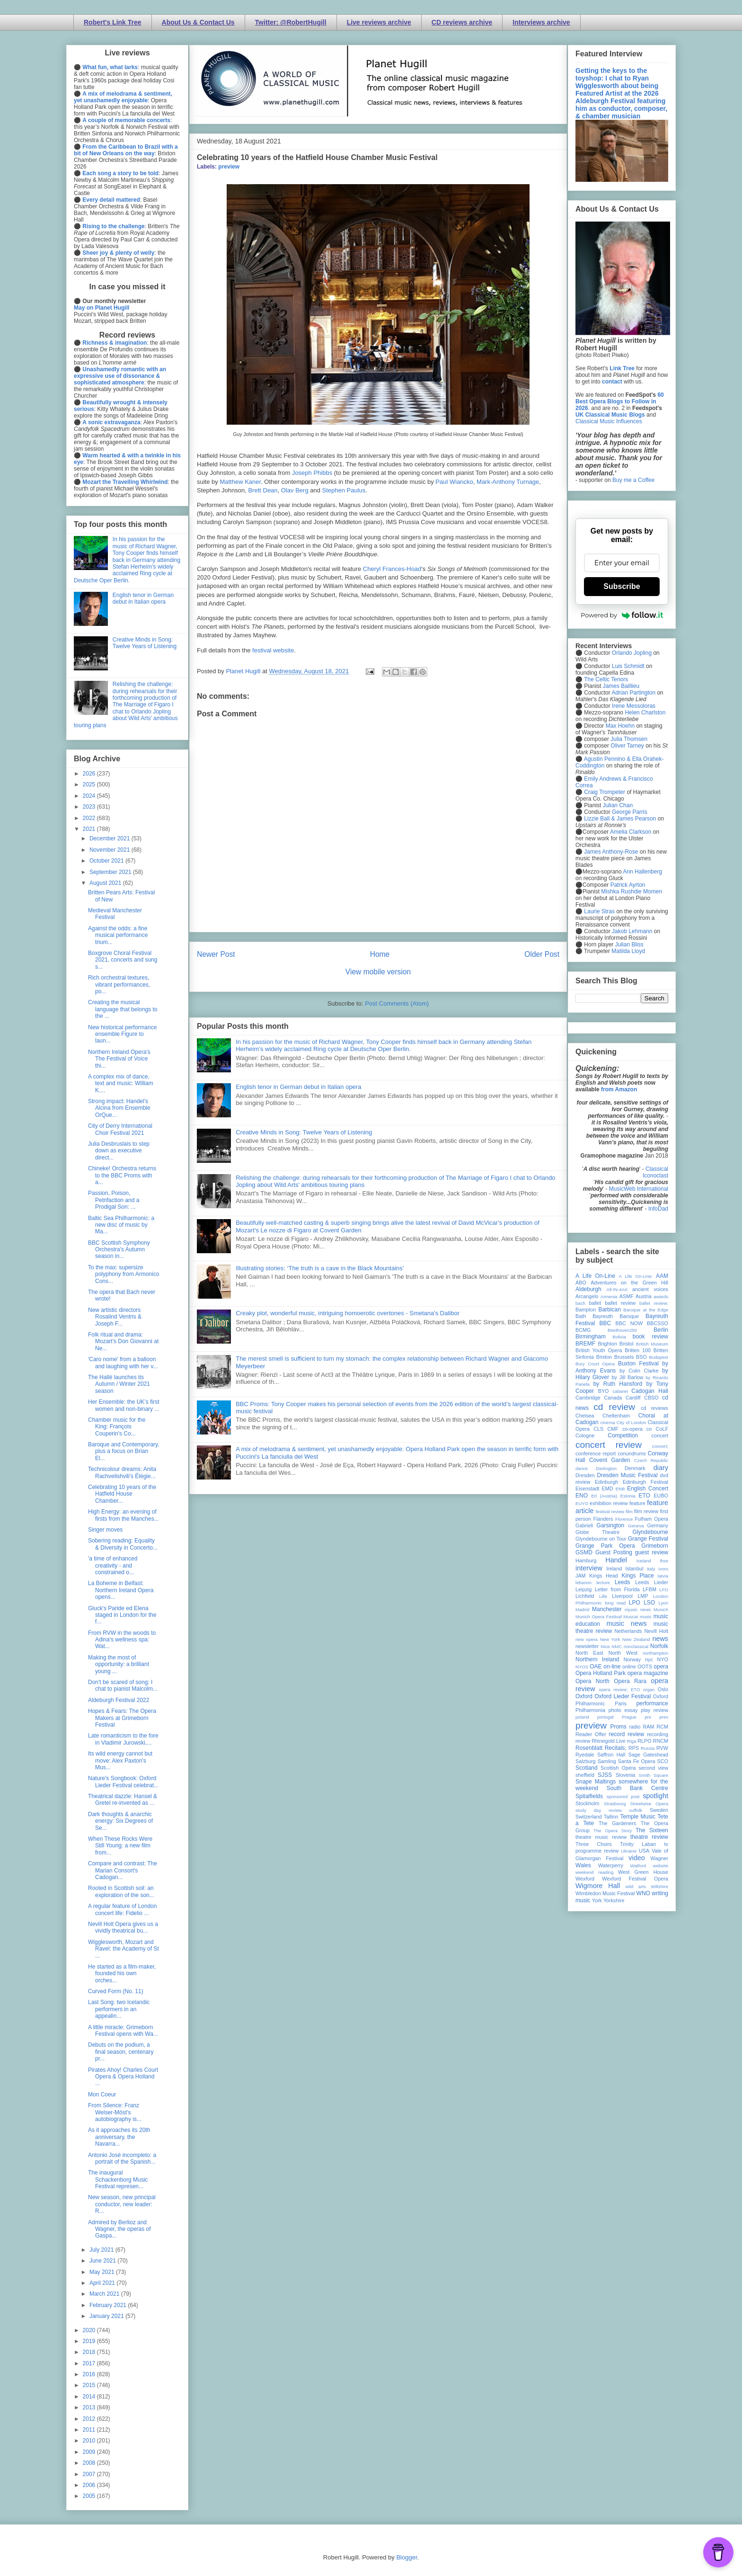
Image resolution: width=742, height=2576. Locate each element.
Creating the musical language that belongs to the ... (122, 1009)
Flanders (603, 1519)
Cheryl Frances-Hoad (392, 568)
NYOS (581, 1666)
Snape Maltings (595, 1781)
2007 (90, 2474)
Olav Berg (295, 490)
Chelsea (584, 1415)
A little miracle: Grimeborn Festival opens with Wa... (123, 2030)
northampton (655, 1653)
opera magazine (647, 1673)
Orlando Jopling (632, 653)
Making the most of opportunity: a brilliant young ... (118, 1664)
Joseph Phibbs (312, 472)
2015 (90, 2385)
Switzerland (588, 1816)
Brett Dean (262, 490)
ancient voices (650, 1289)
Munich (661, 1609)
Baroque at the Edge (645, 1309)
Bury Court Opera (595, 1363)
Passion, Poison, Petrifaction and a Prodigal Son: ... (113, 1200)
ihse (664, 1560)
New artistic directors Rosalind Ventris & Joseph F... (114, 1317)
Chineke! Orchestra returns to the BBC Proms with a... (122, 1175)
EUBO (661, 1495)
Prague (629, 1717)
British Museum (652, 1343)
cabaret (620, 1391)
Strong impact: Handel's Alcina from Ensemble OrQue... (119, 1108)
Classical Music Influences (608, 421)
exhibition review (608, 1503)
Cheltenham (616, 1415)
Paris (621, 1703)
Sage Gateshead (648, 1754)
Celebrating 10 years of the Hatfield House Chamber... (122, 1494)
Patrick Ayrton (627, 885)
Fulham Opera (652, 1519)
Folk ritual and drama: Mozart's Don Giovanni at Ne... (123, 1341)
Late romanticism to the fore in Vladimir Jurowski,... (123, 1739)
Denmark (635, 1468)
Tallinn (611, 1816)
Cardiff (633, 1397)
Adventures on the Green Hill (629, 1282)
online (629, 1666)
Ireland (614, 1568)
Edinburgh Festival (645, 1482)
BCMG (583, 1330)
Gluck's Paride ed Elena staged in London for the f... (122, 1615)
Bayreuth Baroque (615, 1316)
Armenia (609, 1296)
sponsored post (623, 1796)
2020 (90, 2330)
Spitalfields (589, 1796)
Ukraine (628, 1851)
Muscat (630, 1616)
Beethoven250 (622, 1330)
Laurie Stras (599, 911)
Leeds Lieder (651, 1582)
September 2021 (111, 872)
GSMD (583, 1552)
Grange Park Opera (605, 1545)
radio (634, 1726)
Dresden (585, 1475)
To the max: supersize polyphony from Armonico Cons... (123, 1274)
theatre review (649, 1837)
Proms (618, 1726)
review (582, 1741)
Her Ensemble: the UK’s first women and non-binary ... (123, 1405)
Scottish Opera (618, 1768)
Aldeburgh (588, 1289)
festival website (273, 650)
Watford (638, 1865)
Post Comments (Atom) (397, 1003)
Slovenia (625, 1775)
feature (637, 1503)
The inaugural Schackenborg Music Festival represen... (118, 2179)
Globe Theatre (597, 1532)
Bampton (585, 1309)
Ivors (663, 1568)
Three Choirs (593, 1844)
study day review (598, 1810)
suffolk (636, 1810)
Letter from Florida (617, 1589)
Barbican (609, 1309)
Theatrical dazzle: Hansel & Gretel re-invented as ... (122, 1799)
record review (626, 1734)
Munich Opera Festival (598, 1616)
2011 (90, 2429)
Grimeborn (654, 1545)
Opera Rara (630, 1681)
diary (661, 1467)
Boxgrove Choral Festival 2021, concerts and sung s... (122, 960)
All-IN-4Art (617, 1289)
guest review (651, 1552)
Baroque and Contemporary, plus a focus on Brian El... (123, 1451)
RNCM (660, 1741)
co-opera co (637, 1429)
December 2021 (110, 838)
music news (626, 1623)
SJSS (605, 1775)
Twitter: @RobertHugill (291, 22)
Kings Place (638, 1575)
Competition (623, 1435)
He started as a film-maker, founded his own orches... (122, 1973)
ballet (595, 1303)
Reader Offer (590, 1734)
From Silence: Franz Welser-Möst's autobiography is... (114, 2112)
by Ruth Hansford (618, 1384)
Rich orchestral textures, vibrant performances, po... (119, 984)
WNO (643, 1893)
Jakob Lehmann (632, 931)
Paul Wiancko (454, 481)
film (629, 1511)
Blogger (406, 2557)
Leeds (622, 1582)
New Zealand (636, 1639)
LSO (649, 1602)
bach (580, 1303)
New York (610, 1639)
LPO (634, 1602)
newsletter (587, 1646)
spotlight (655, 1796)
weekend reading (594, 1872)
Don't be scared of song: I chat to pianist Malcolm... (123, 1685)
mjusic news (638, 1609)
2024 (90, 796)
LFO (663, 1589)
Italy (651, 1568)
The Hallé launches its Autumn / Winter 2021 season (119, 1384)
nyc (649, 1659)
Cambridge (588, 1397)
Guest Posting (613, 1552)
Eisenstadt (587, 1488)
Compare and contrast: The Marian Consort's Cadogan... (122, 1870)
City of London (631, 1422)
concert (660, 1435)
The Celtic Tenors (606, 679)
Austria (644, 1296)
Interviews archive (541, 22)
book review (650, 1336)
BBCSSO (657, 1323)
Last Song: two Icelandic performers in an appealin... (119, 2009)
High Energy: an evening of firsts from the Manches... (123, 1515)
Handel (616, 1560)
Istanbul (634, 1568)
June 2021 (103, 2260)
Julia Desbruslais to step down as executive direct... (119, 1151)
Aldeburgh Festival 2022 (118, 1700)
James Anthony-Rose (611, 851)
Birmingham (590, 1336)
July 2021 (102, 2249)
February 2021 (108, 2305)
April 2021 (102, 2283)
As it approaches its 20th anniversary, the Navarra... (119, 2137)
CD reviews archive (462, 22)
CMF (613, 1429)
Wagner (659, 1858)
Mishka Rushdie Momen (631, 891)
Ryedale (584, 1754)
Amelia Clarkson (630, 832)
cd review (614, 1407)
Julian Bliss (629, 944)
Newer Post (216, 954)
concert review (608, 1445)
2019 (90, 2341)
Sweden (659, 1810)
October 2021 (107, 860)
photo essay (623, 1710)
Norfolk (659, 1646)
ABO (580, 1282)
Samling (607, 1761)
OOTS (644, 1666)
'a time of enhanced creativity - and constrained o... (112, 1565)
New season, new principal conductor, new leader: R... (122, 2204)
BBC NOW (629, 1323)
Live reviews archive (379, 22)
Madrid (582, 1609)
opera (661, 1666)
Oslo (663, 1689)
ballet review (620, 1303)
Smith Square (653, 1775)
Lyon (663, 1602)
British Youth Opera (598, 1350)
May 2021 (102, 2272)
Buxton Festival (638, 1363)
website (660, 1865)
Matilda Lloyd (628, 951)
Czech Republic (651, 1460)
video (636, 1858)
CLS (598, 1429)
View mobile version (378, 972)
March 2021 (105, 2294)
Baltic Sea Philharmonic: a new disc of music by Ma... (121, 1225)
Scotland (586, 1768)
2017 (90, 2363)
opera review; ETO (619, 1689)
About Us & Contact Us (198, 22)
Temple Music (637, 1816)
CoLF (662, 1429)
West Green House (643, 1872)
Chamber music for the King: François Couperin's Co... (116, 1427)
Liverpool (622, 1596)
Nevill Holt (656, 1631)
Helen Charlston (645, 712)
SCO (662, 1761)
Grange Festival (648, 1538)
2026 (90, 773)
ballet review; (653, 1303)
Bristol (626, 1343)
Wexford (584, 1878)
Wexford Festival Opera (635, 1878)
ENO (581, 1495)
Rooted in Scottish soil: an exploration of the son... (121, 1891)
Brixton (604, 1357)
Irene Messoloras (633, 706)
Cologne (584, 1435)
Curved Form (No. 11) (115, 1991)
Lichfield (584, 1596)
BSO (641, 1357)
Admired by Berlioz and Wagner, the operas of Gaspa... (119, 2229)
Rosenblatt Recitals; (601, 1748)
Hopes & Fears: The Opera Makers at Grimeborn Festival (122, 1718)
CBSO (651, 1397)
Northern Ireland (597, 1659)
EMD (607, 1488)
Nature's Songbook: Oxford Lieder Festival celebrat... (123, 1781)
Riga (631, 1741)
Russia (647, 1748)
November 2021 (110, 850)
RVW (662, 1748)
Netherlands (628, 1631)
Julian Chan (618, 805)
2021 (90, 829)
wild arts (636, 1886)
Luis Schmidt (628, 666)
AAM (662, 1276)
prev (663, 1717)
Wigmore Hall (597, 1886)
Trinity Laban (638, 1844)
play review (654, 1710)
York (597, 1900)
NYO (662, 1659)
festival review (610, 1511)
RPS (633, 1748)
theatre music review (601, 1837)
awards (661, 1296)
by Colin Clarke (638, 1370)
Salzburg (585, 1761)
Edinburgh (606, 1482)
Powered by (622, 615)
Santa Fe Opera (636, 1761)
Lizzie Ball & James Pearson (620, 818)
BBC (605, 1323)
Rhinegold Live (608, 1741)
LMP (642, 1596)
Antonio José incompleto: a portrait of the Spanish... (122, 2158)
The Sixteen (652, 1830)
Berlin (661, 1330)
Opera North (592, 1681)
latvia (663, 1575)
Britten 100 (638, 1350)
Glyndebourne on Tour (600, 1539)
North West (623, 1653)
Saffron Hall (611, 1754)
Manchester (607, 1609)
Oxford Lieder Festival (622, 1696)
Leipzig (583, 1589)
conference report (595, 1453)
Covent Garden (609, 1460)
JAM (580, 1575)
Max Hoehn (620, 725)
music (646, 1616)
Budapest (658, 1357)
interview (588, 1568)
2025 (90, 784)
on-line (611, 1666)
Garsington (611, 1525)
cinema (608, 1422)
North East (589, 1653)
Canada (613, 1397)
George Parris (629, 812)
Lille (603, 1596)
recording (657, 1734)
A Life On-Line (595, 1276)
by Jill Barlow (628, 1377)
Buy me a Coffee (633, 480)
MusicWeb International (638, 1188)
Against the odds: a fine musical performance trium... (118, 935)
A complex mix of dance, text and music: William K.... (120, 1083)
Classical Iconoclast (655, 1172)
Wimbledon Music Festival (605, 1893)
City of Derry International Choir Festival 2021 (120, 1129)
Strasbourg (615, 1803)
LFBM (649, 1589)
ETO (644, 1495)
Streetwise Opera (649, 1803)
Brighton (607, 1343)
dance (581, 1468)
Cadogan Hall (649, 1391)
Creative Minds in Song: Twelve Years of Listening (304, 1132)
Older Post (541, 954)
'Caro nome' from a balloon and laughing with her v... (123, 1362)
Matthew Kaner (240, 481)
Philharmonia (590, 1710)
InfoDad (658, 1208)
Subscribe (621, 586)
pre (648, 1717)
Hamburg (585, 1560)
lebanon (583, 1582)
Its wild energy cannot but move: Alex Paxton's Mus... (120, 1760)
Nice (605, 1646)
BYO (603, 1391)
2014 (90, 2396)
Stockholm (587, 1803)
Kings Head (603, 1575)
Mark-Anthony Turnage (508, 481)
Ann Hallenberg (642, 871)
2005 (90, 2496)
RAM (648, 1726)
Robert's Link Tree (112, 22)
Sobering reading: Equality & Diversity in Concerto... (123, 1544)
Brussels (624, 1357)
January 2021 (107, 2316)
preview (228, 166)
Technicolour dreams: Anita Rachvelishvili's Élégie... (122, 1472)
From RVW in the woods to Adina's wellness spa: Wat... (122, 1640)
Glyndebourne (650, 1532)
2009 (90, 2452)
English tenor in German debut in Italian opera (298, 1086)
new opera (586, 1639)
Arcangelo (587, 1296)
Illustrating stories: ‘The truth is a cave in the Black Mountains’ (320, 1268)
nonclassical (636, 1646)
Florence (624, 1519)
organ (649, 1689)
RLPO (644, 1741)
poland (582, 1717)
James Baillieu (621, 686)
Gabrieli (584, 1525)
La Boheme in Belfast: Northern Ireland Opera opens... (120, 1590)
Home (380, 954)
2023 (90, 806)
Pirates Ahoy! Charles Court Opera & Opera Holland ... (123, 2077)
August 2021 (106, 883)
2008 (90, 2463)
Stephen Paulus (344, 490)
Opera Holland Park (600, 1673)
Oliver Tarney (627, 745)
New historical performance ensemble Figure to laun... (122, 1034)
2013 (90, 2407)
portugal (605, 1717)
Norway (632, 1659)
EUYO (581, 1503)
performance (652, 1703)
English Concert (647, 1488)
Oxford (583, 1696)
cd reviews (654, 1408)
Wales (583, 1865)
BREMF (585, 1343)
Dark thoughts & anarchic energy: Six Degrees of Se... (120, 1821)
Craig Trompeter (604, 792)
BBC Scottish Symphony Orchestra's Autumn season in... (119, 1249)
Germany (657, 1525)
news (660, 1638)
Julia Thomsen (628, 739)
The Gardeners (617, 1823)
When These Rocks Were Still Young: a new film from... (120, 1846)
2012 (90, 2419)
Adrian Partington (633, 692)
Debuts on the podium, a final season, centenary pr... (120, 2051)
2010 (90, 2440)
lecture (603, 1582)
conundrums (631, 1453)
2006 (90, 2485)
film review (646, 1511)
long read (615, 1602)
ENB (620, 1488)
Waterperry (610, 1865)
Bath (580, 1316)
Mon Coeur (102, 2094)
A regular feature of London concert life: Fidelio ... (122, 1909)
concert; (660, 1446)
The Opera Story (612, 1830)
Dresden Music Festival (627, 1475)
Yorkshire (614, 1900)
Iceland (643, 1560)
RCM (662, 1726)
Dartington (606, 1468)
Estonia (628, 1495)
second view (653, 1768)
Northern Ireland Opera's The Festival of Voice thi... (119, 1059)
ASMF (626, 1296)
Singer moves (105, 1529)
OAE (595, 1666)
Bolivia (619, 1336)
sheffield (584, 1775)
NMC (616, 1646)
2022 (90, 818)
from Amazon (619, 1089)
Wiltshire (659, 1886)
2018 (90, 2352)
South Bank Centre (637, 1788)
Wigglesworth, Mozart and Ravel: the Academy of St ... (123, 1949)
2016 (90, 2374)
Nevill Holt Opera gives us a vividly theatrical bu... (123, 1927)
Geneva (636, 1525)
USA (644, 1851)
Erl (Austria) (604, 1495)
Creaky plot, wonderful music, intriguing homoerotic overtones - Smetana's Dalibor (347, 1313)
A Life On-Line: (636, 1276)
